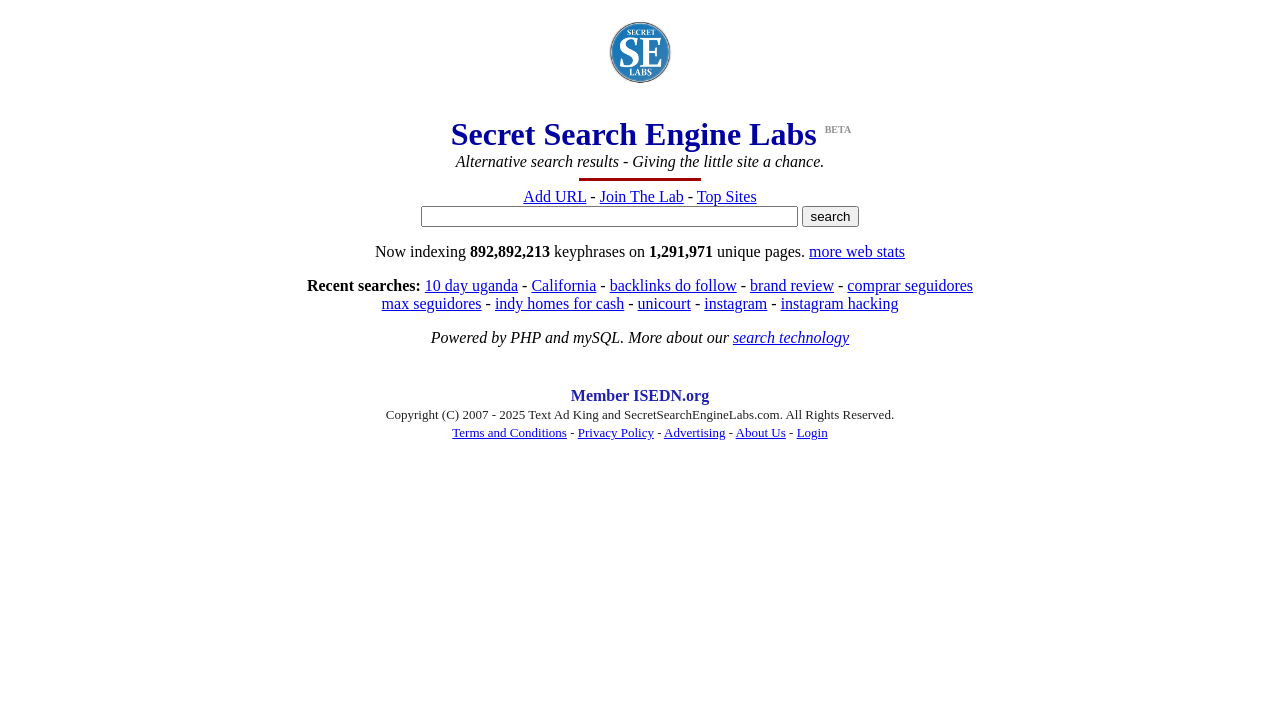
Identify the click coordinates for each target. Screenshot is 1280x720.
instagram (735, 303)
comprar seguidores (910, 285)
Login (812, 432)
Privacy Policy (616, 432)
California (563, 285)
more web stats (857, 251)
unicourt (664, 303)
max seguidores (432, 303)
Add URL (554, 196)
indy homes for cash (559, 303)
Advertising (694, 432)
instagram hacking (840, 303)
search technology (791, 337)
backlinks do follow (673, 285)
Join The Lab (642, 196)
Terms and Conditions (509, 432)
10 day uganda (471, 285)
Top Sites (727, 196)
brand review (792, 285)
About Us (761, 432)
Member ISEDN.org (640, 395)
